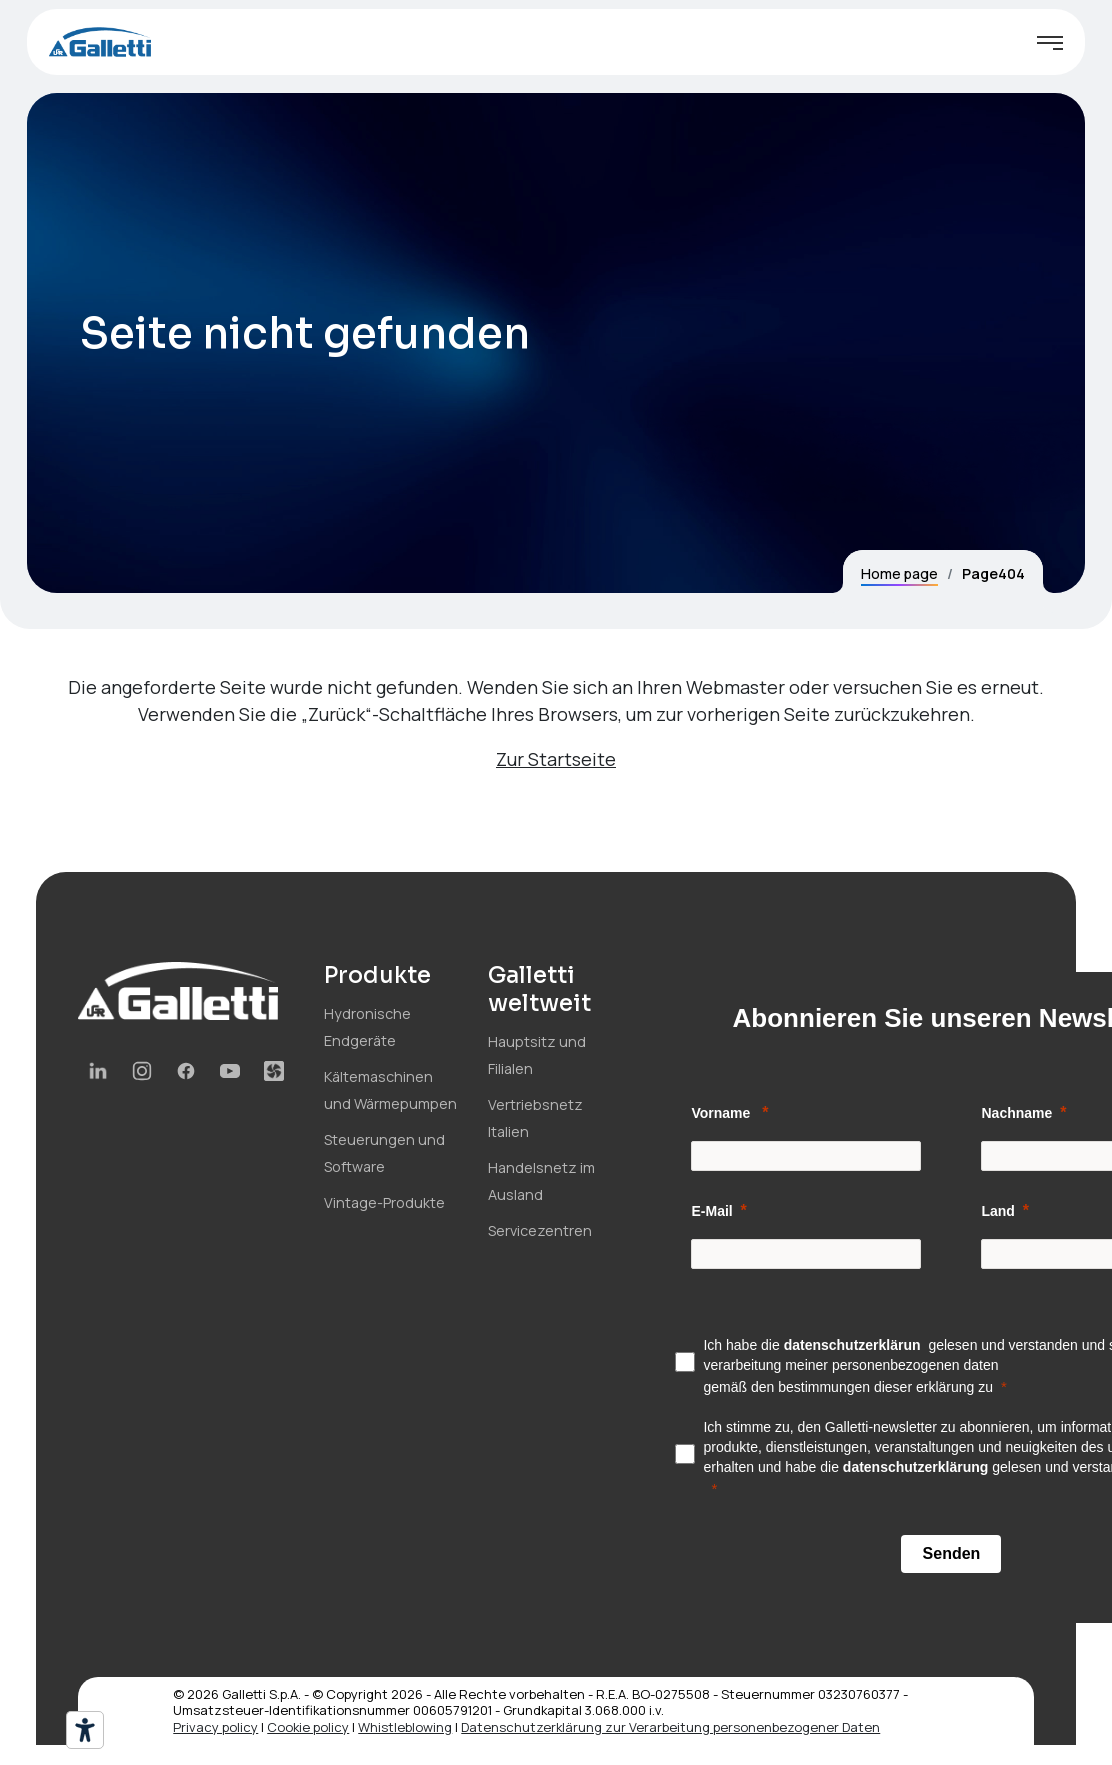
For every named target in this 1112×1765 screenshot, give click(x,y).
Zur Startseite (556, 759)
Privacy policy (215, 1727)
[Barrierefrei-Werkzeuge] (85, 1730)
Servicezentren (540, 1230)
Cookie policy (308, 1727)
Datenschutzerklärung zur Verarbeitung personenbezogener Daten (670, 1727)
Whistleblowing (405, 1727)
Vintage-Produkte (384, 1202)
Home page (899, 573)
